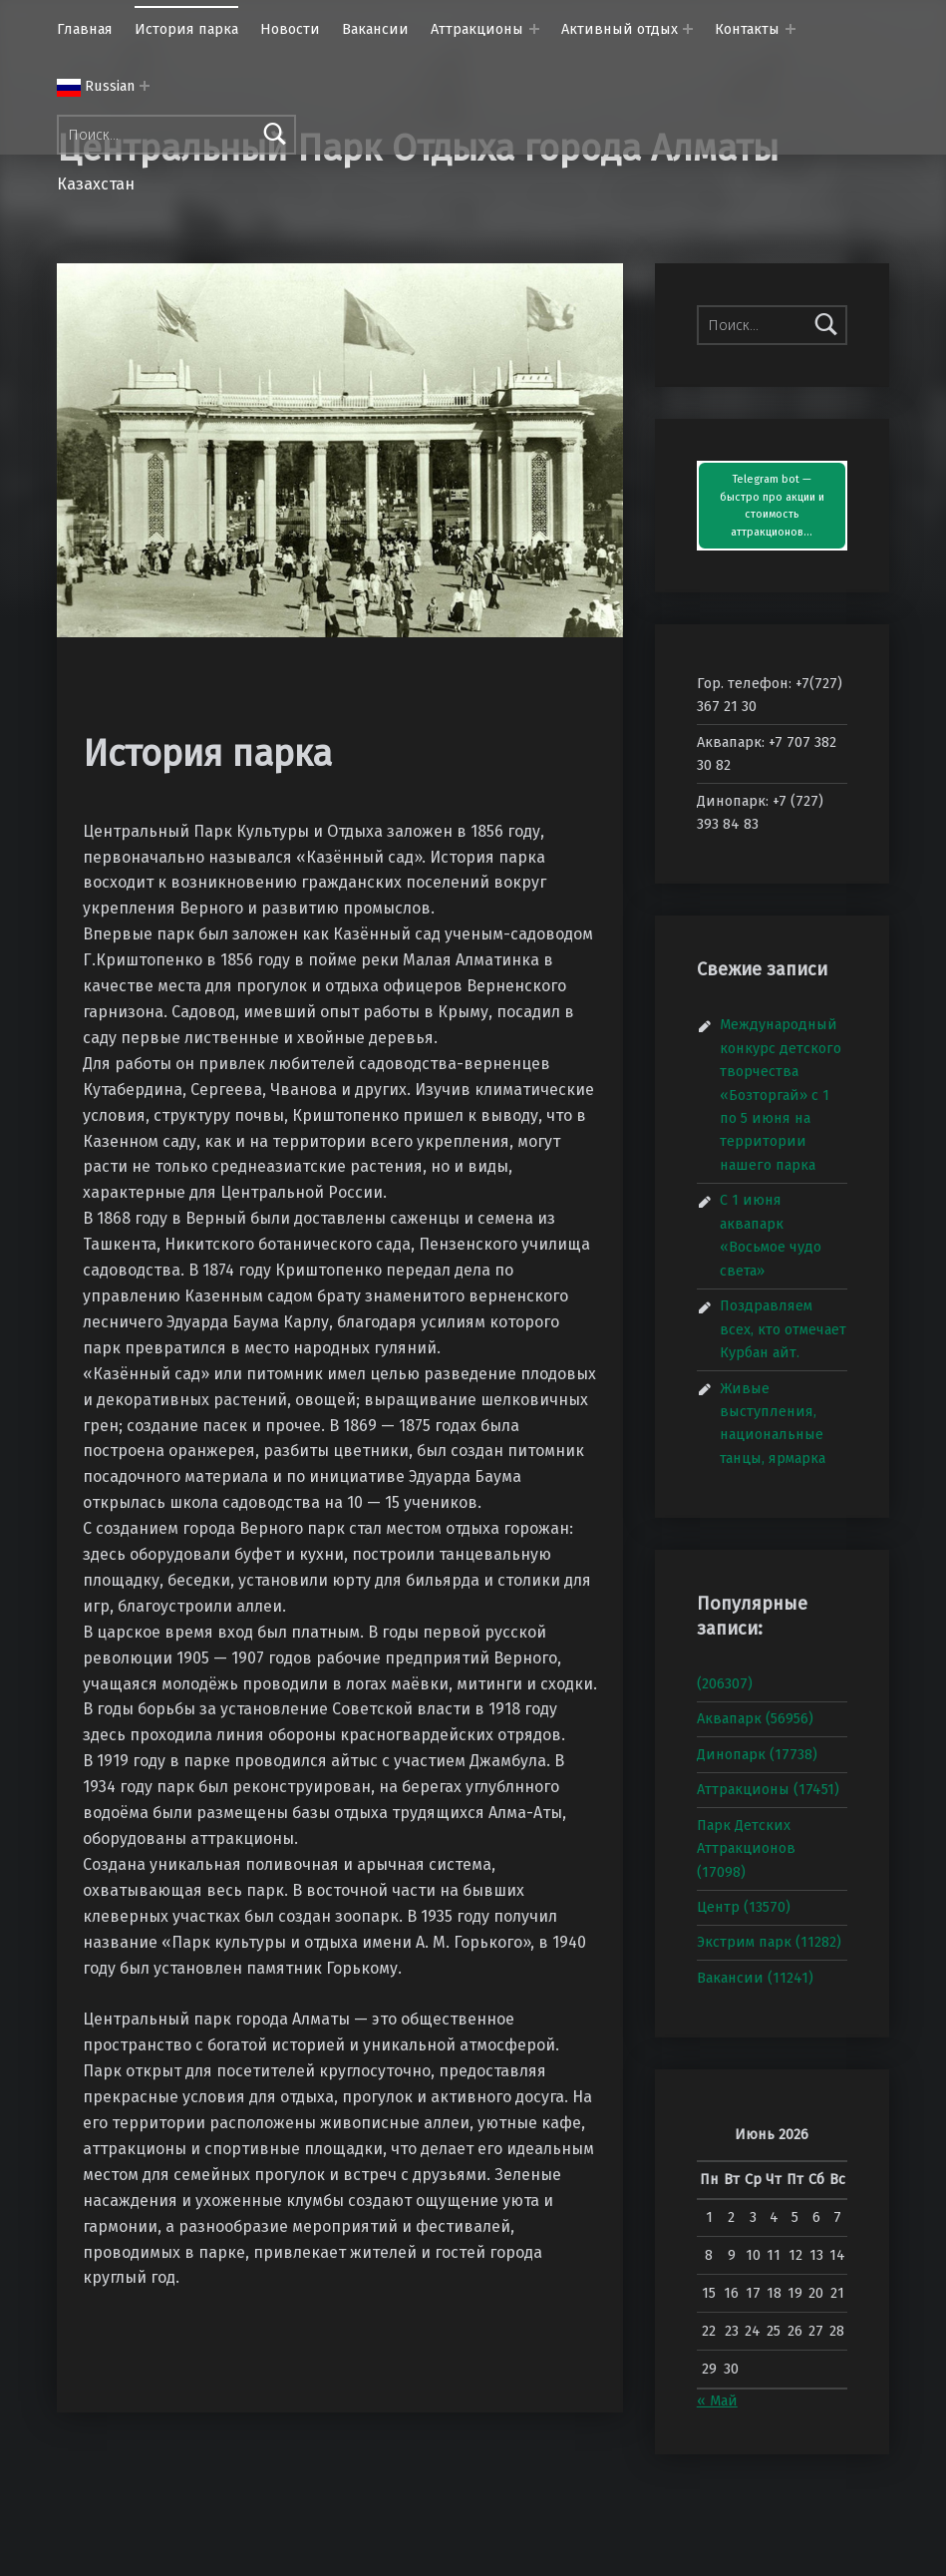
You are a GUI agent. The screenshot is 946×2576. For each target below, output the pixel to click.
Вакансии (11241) (755, 1978)
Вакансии (375, 29)
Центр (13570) (743, 1907)
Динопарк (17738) (757, 1754)
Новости (290, 29)
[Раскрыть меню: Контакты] (790, 29)
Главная (85, 29)
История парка (186, 29)
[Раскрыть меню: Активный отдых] (688, 29)
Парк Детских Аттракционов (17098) (746, 1848)
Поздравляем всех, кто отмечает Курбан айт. (783, 1328)
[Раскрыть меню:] (145, 86)
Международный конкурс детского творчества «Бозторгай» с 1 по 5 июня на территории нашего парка (780, 1094)
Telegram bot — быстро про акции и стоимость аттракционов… (772, 506)
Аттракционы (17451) (768, 1789)
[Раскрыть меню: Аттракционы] (534, 29)
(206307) (725, 1683)
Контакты (747, 29)
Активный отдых (619, 29)
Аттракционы (477, 29)
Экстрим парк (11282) (769, 1942)
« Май (717, 2400)
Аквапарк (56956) (755, 1718)
